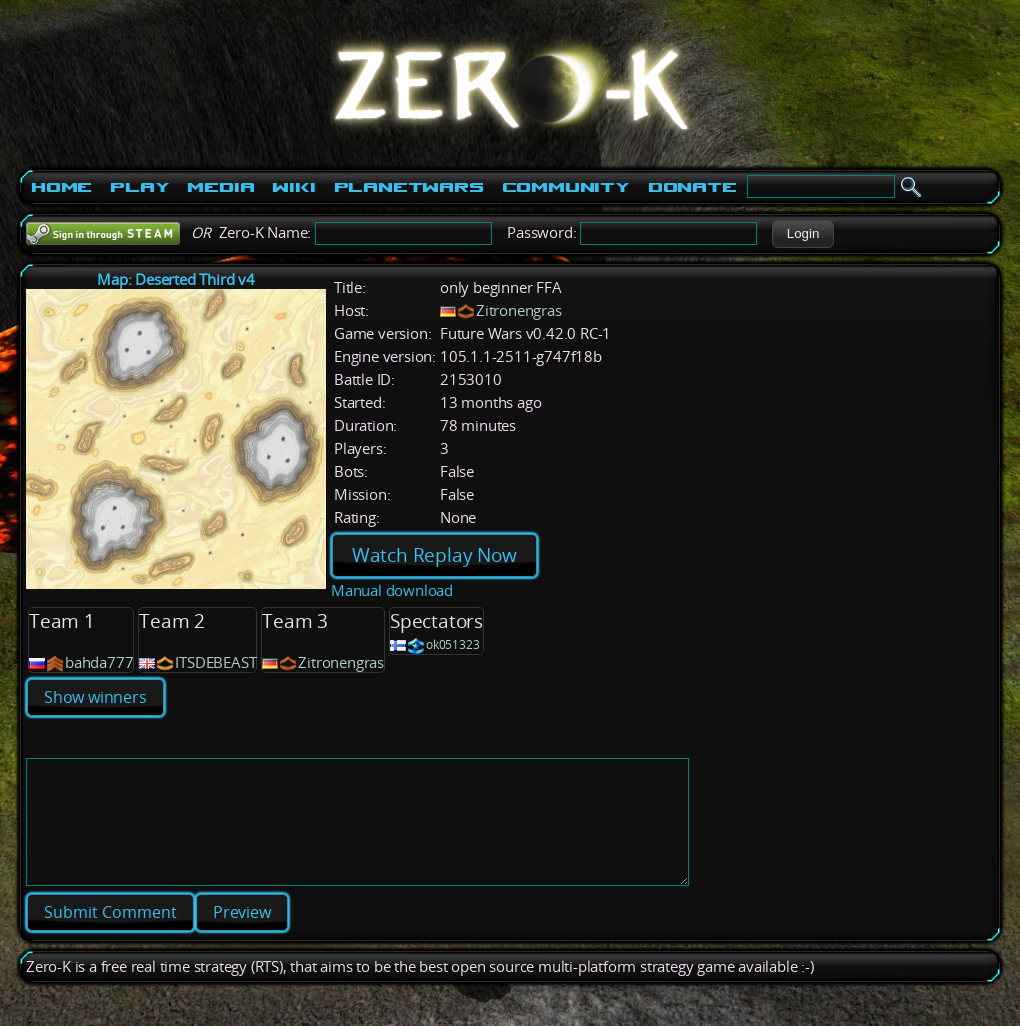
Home (61, 187)
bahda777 (99, 662)
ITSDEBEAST (215, 662)
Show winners (95, 697)
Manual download (392, 590)
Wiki (293, 187)
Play (139, 187)
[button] (802, 234)
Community (566, 187)
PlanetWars (409, 187)
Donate (692, 187)
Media (220, 187)
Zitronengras (519, 310)
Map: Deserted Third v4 (176, 279)
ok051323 (452, 644)
